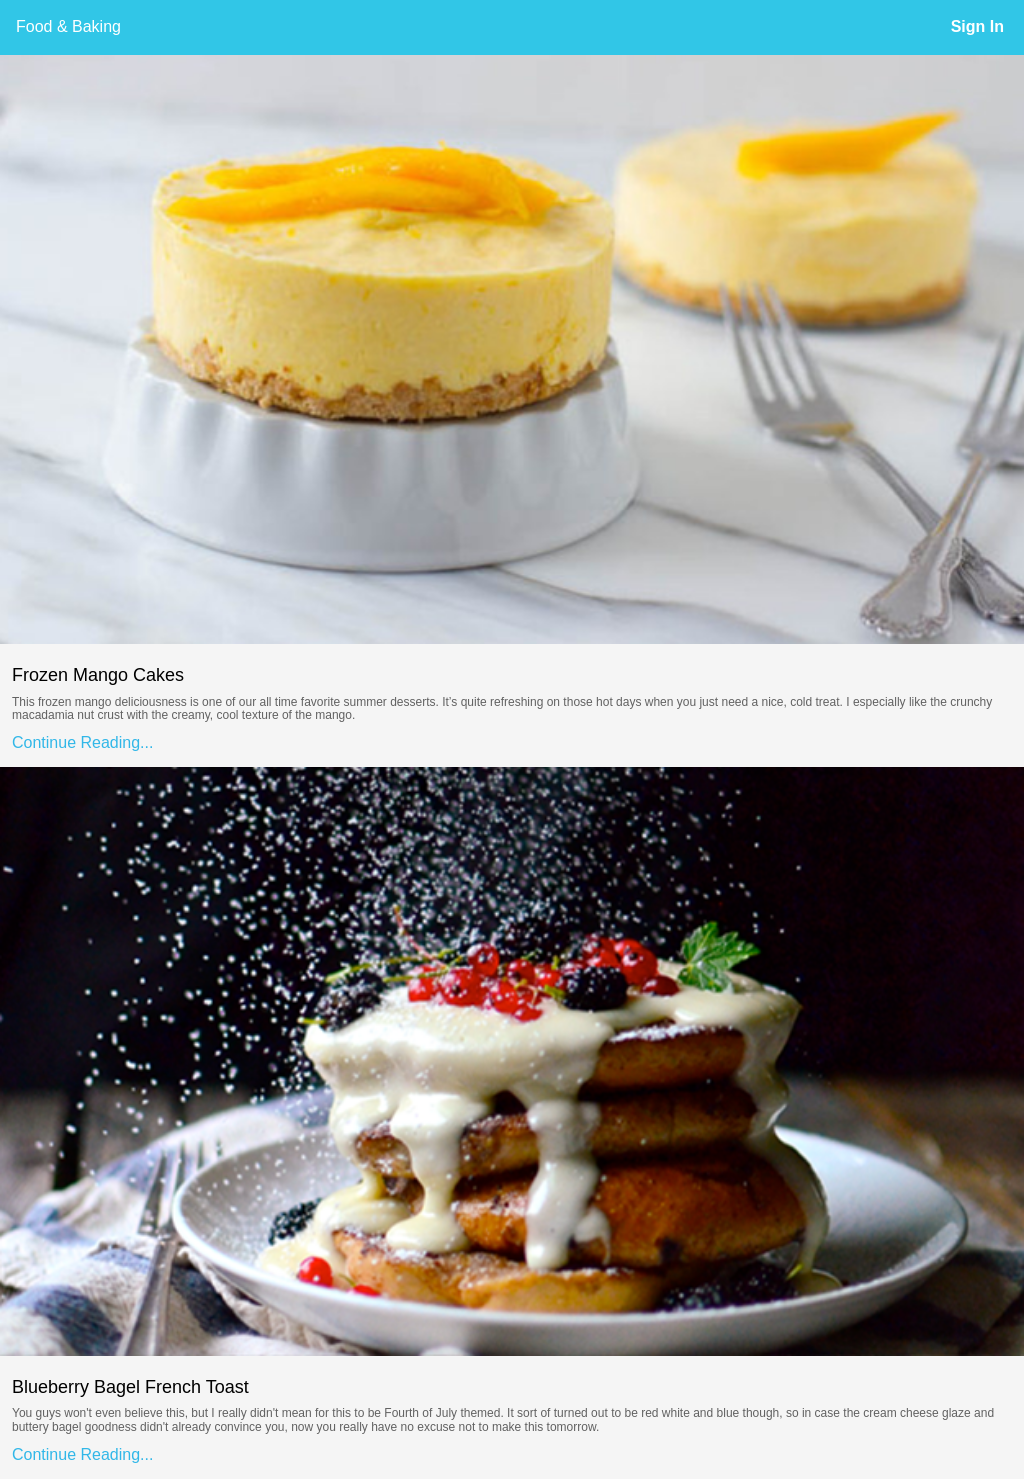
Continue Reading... (82, 742)
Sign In (977, 26)
